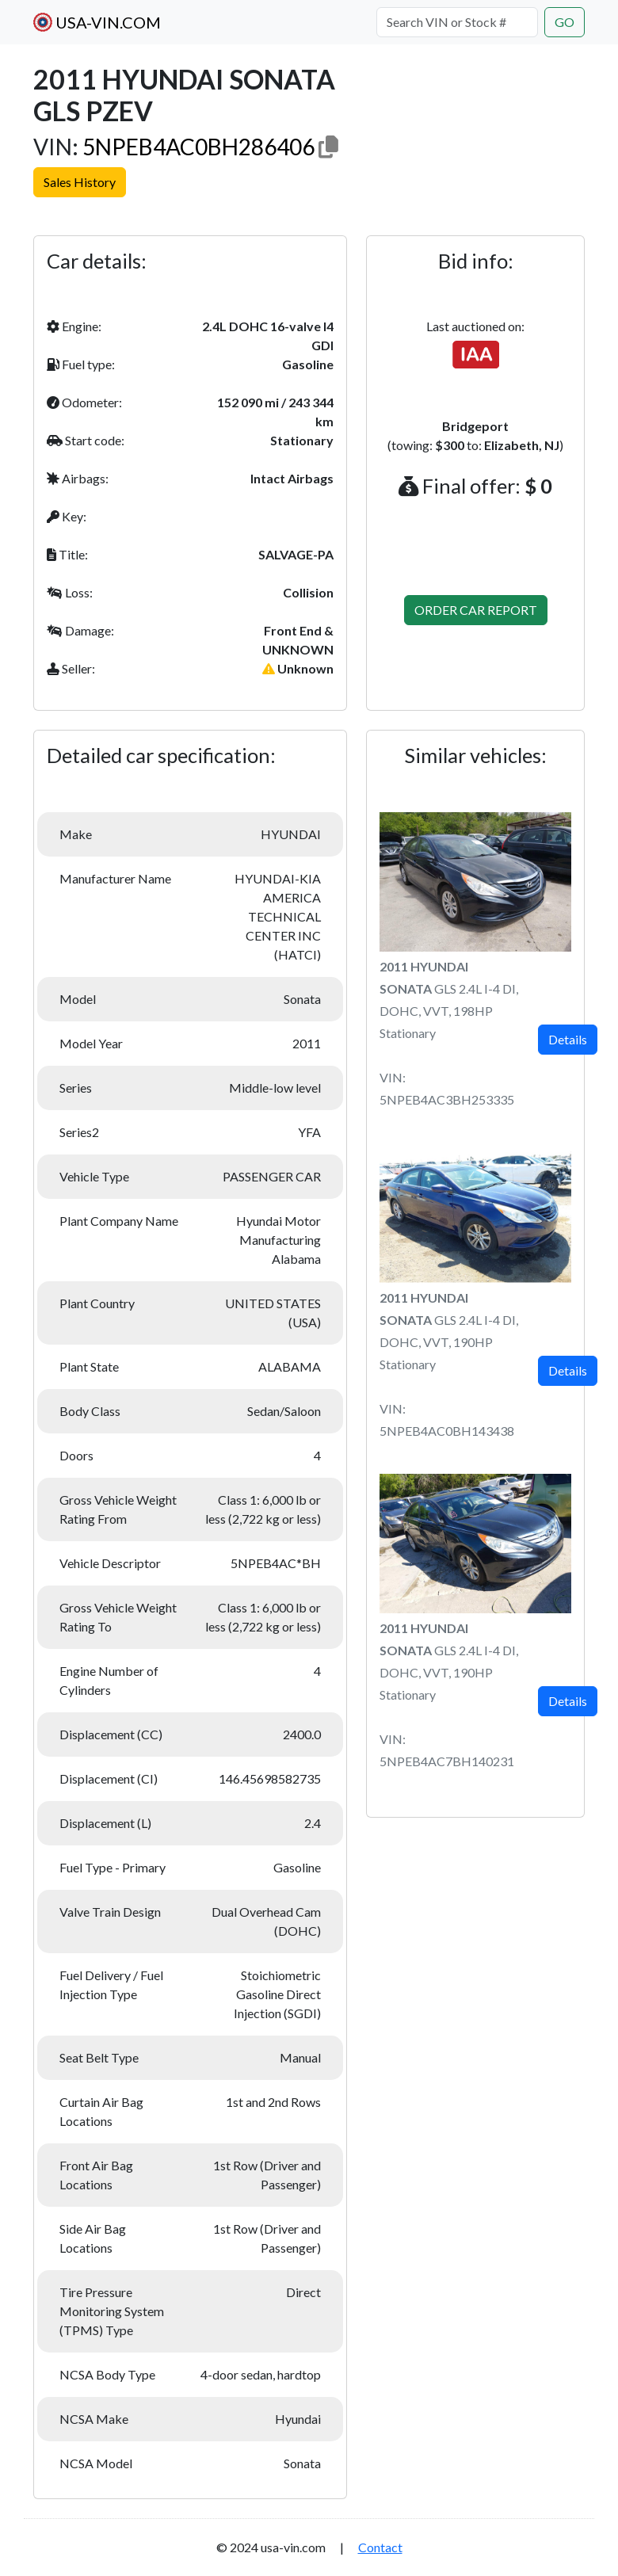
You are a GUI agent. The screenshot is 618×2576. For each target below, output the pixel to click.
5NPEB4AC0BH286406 (198, 146)
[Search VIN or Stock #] (457, 22)
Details (567, 1039)
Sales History (80, 181)
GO (564, 21)
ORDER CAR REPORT (475, 609)
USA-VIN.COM (97, 22)
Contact (380, 2547)
